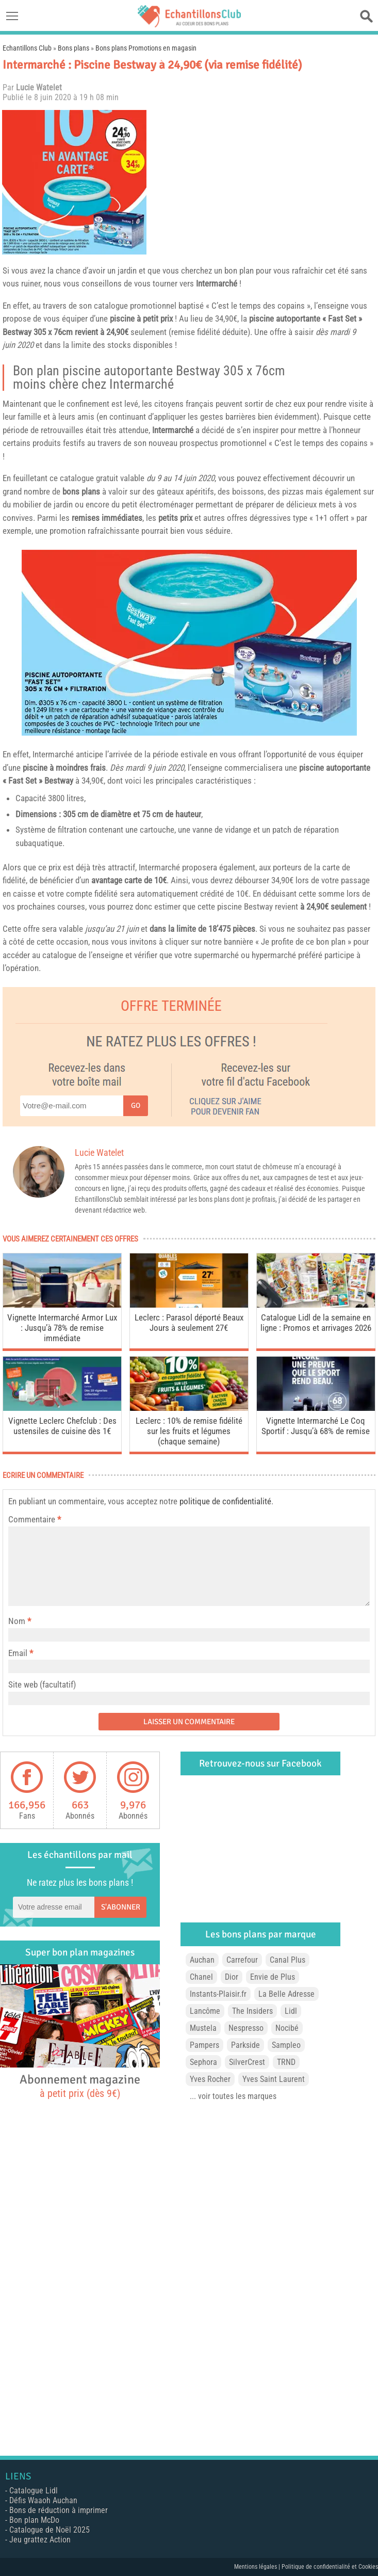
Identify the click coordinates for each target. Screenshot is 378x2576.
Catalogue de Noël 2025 (49, 2530)
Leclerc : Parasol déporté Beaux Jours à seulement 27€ (189, 1322)
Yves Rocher (210, 2079)
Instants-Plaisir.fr (218, 1994)
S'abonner (120, 1907)
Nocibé (287, 2028)
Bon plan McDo (34, 2520)
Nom (16, 1621)
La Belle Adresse (286, 1994)
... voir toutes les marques (233, 2096)
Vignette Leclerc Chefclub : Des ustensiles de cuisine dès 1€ (62, 1426)
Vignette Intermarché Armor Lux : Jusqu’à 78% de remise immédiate (62, 1327)
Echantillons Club (27, 48)
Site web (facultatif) (42, 1684)
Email (17, 1653)
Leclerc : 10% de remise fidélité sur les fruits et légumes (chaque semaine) (189, 1431)
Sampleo (286, 2045)
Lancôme (205, 2011)
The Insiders (252, 2011)
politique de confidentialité (225, 1501)
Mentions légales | (258, 2566)
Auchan (202, 1960)
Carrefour (242, 1960)
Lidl (291, 2011)
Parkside (245, 2045)
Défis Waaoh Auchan (43, 2500)
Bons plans (73, 48)
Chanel (201, 1977)
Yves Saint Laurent (273, 2079)
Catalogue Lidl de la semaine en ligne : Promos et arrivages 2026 (315, 1322)
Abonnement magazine (80, 2086)
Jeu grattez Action (40, 2540)
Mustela (203, 2028)
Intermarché (216, 283)
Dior (231, 1977)
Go (135, 1105)
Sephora (203, 2062)
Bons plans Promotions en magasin (145, 48)
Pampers (204, 2045)
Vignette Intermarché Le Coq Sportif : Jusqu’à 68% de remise (315, 1426)
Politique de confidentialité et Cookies (330, 2566)
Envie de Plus (272, 1977)
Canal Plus (287, 1960)
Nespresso (246, 2028)
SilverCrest (247, 2062)
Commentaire (34, 1519)
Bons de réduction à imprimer (58, 2510)
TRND (286, 2062)
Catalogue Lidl (33, 2490)
